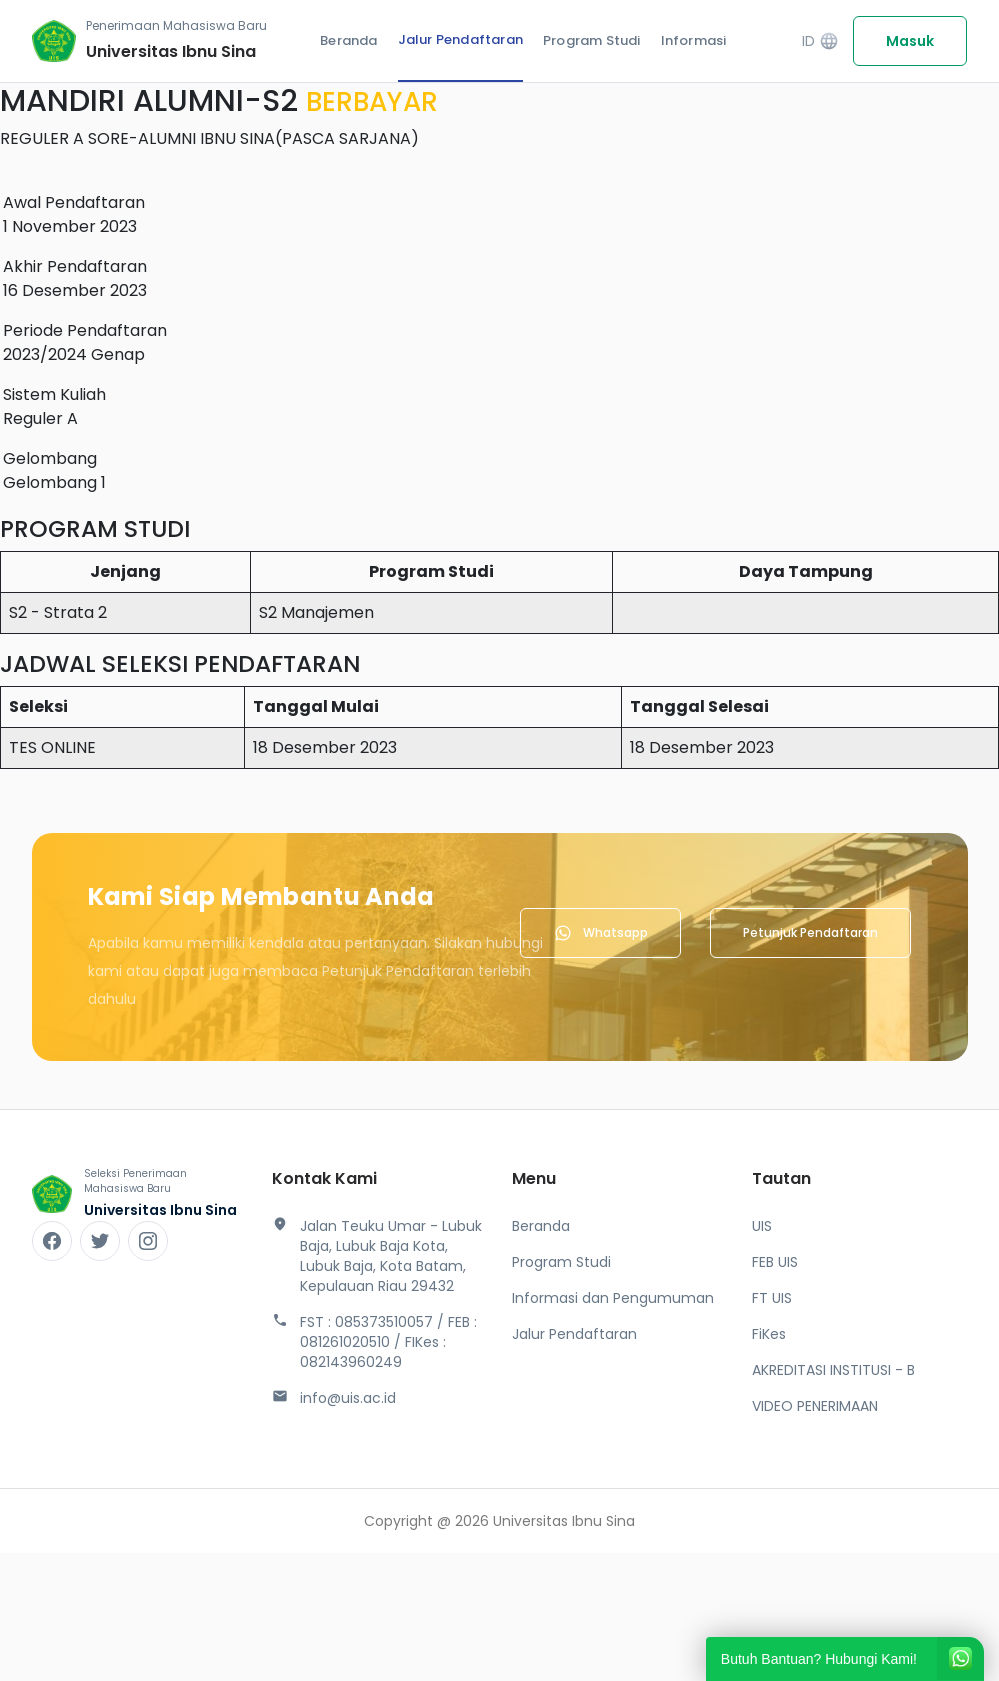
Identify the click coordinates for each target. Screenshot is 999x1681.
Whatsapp (600, 933)
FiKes (769, 1334)
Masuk (910, 41)
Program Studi (592, 40)
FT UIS (772, 1298)
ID (820, 41)
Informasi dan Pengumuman (613, 1298)
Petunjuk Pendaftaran (810, 932)
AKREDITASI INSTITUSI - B (833, 1370)
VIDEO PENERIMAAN (815, 1406)
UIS (762, 1226)
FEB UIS (775, 1262)
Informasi (694, 40)
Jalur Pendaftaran (460, 39)
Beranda (348, 40)
